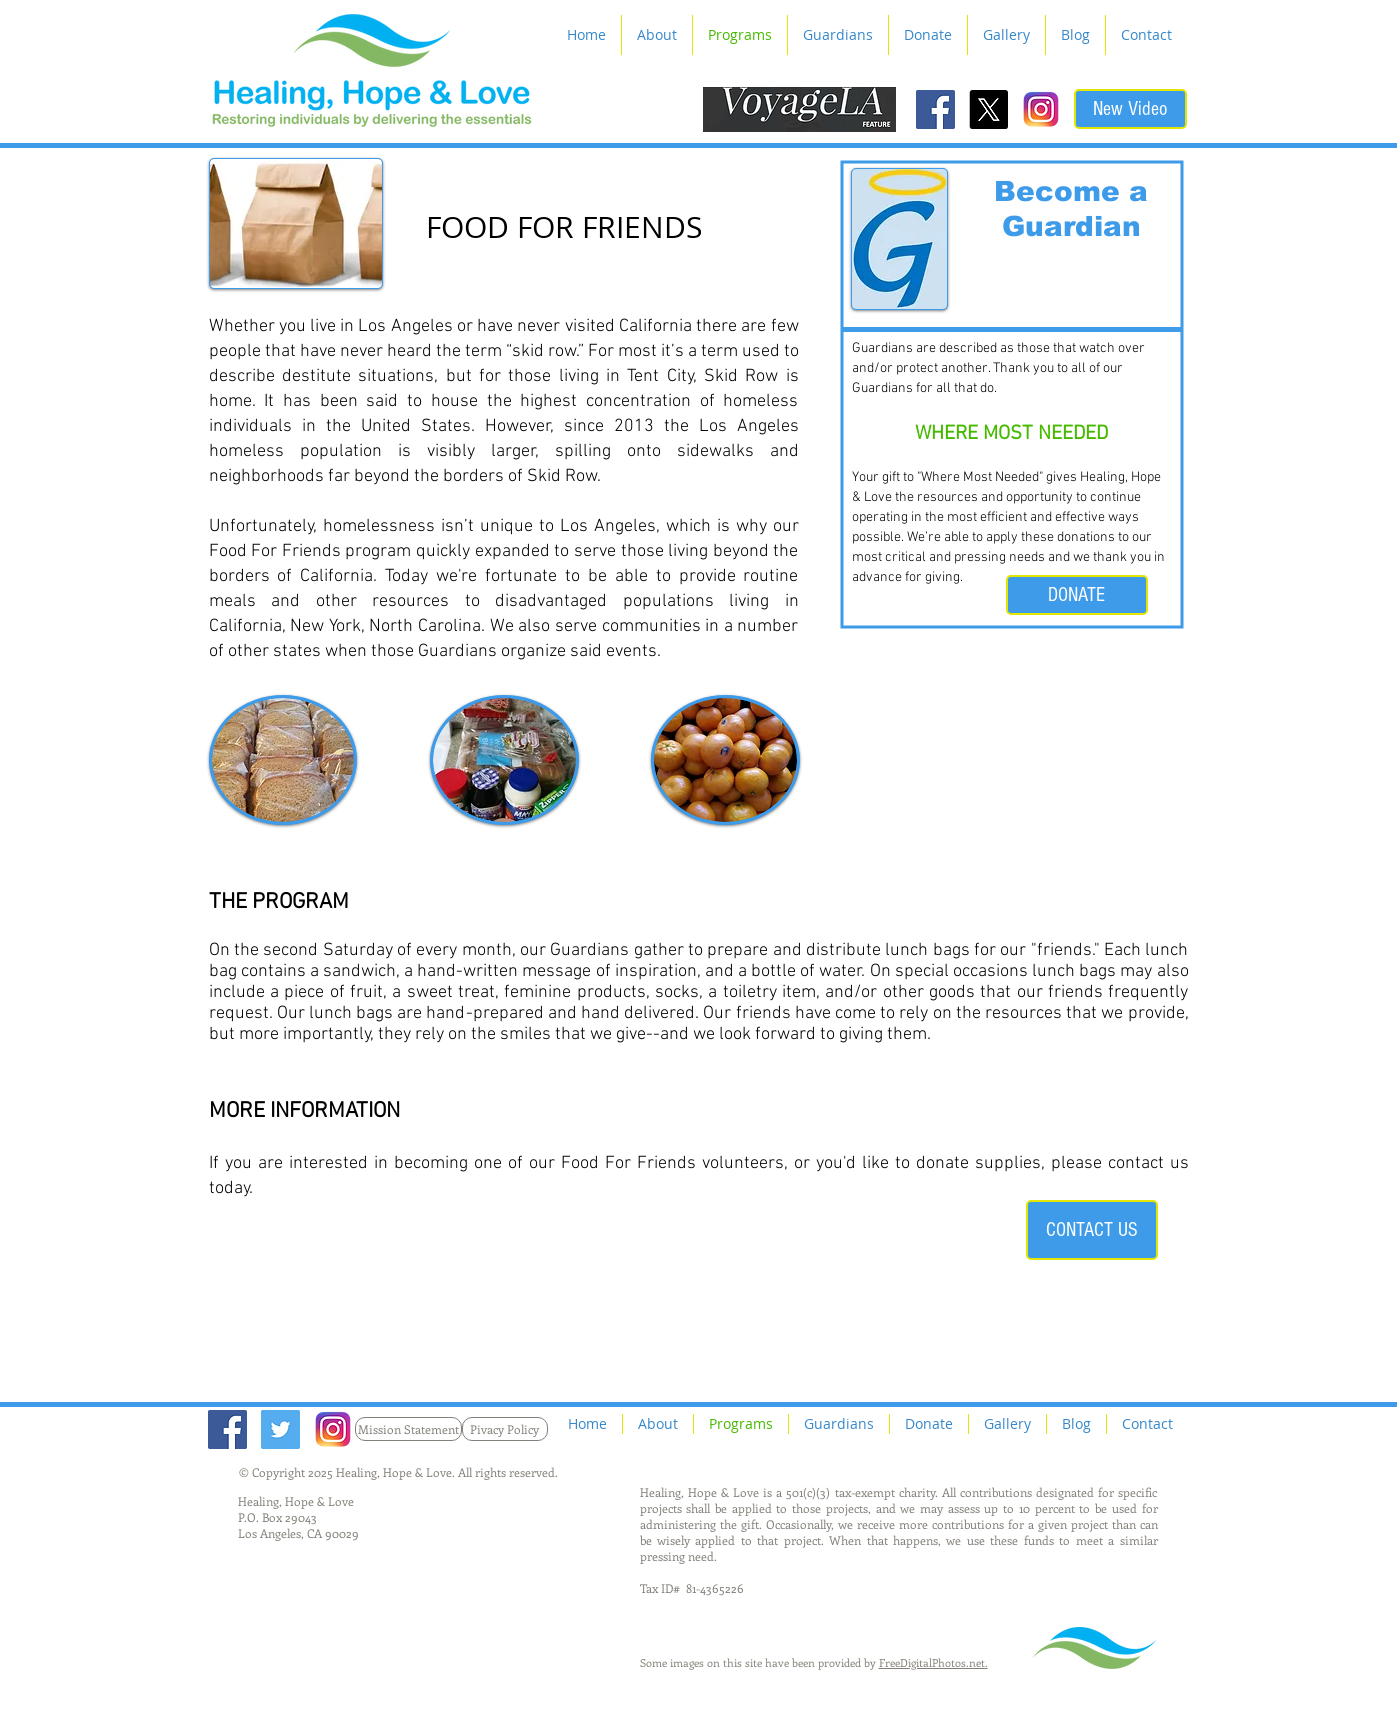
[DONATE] (1077, 595)
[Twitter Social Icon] (280, 1429)
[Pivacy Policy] (505, 1429)
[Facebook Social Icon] (935, 109)
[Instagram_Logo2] (1041, 109)
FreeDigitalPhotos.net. (933, 1662)
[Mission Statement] (408, 1429)
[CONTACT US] (1092, 1230)
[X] (988, 109)
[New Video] (1130, 109)
